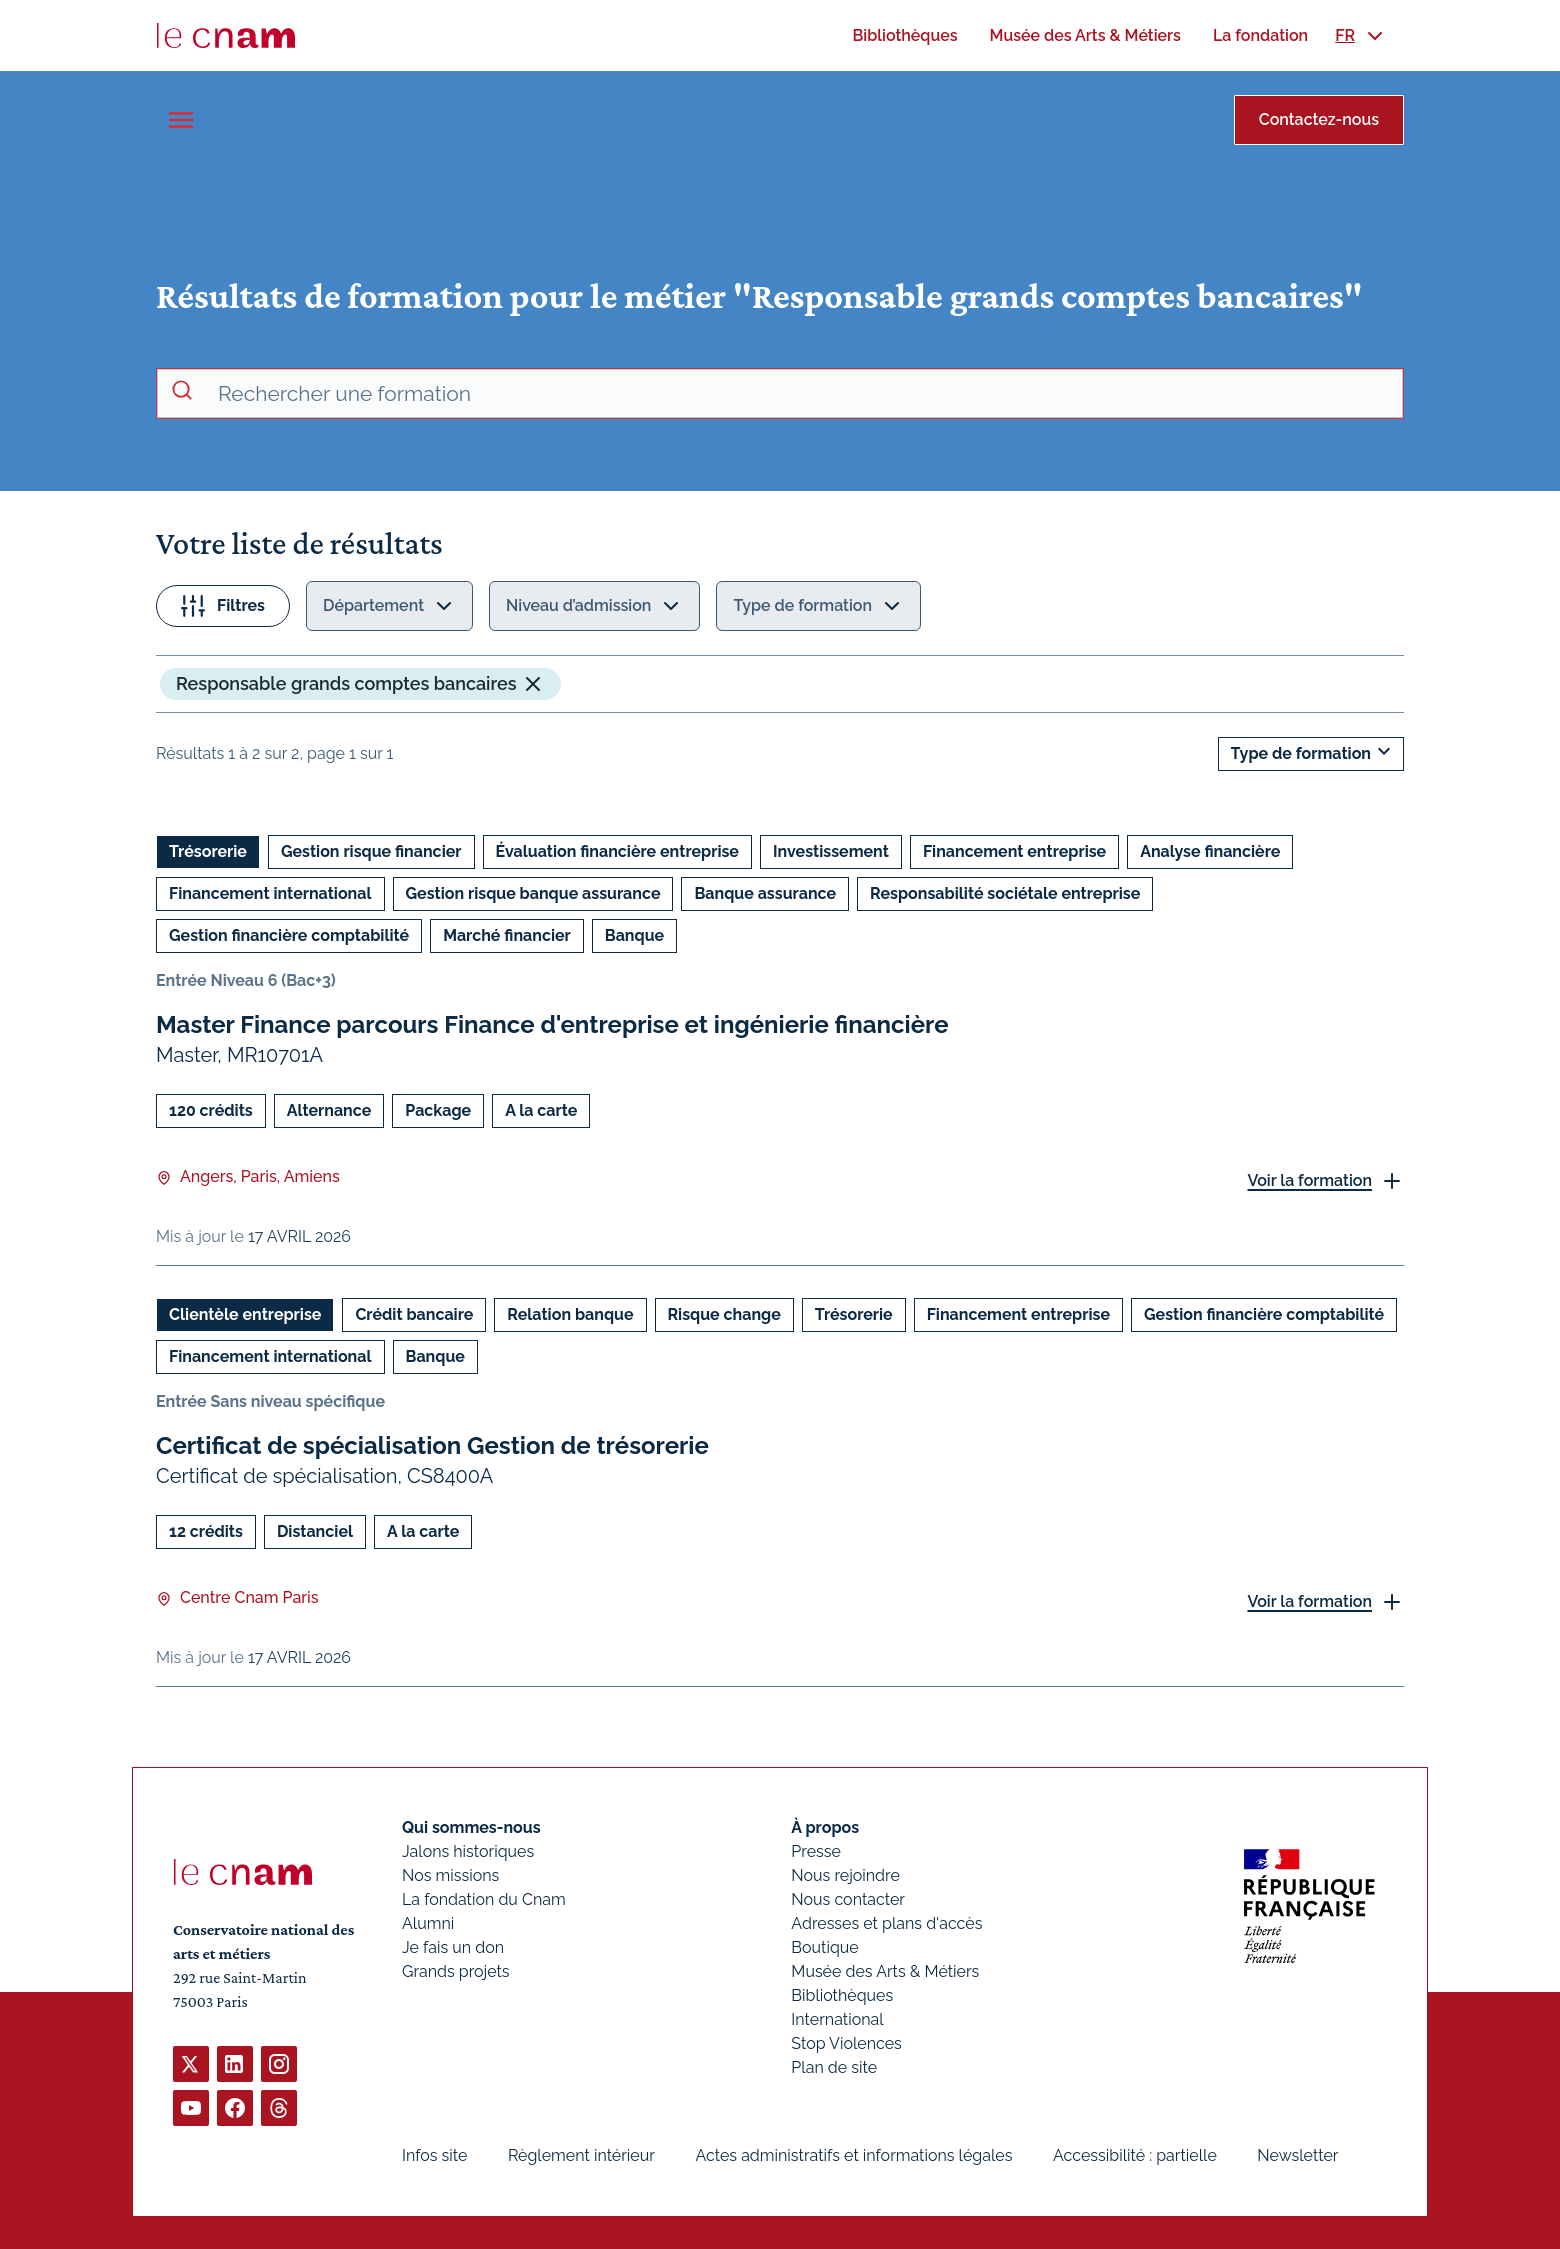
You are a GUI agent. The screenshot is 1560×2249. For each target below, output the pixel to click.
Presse (816, 1851)
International (837, 2019)
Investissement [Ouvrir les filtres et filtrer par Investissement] (831, 851)
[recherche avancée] (802, 394)
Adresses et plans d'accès (886, 1923)
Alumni (428, 1923)
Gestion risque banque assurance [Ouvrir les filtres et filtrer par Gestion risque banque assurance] (533, 893)
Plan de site (834, 2067)
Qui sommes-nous (471, 1827)
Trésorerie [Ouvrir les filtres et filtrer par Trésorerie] (208, 851)
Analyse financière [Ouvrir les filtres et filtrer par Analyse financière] (1210, 851)
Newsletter (1297, 2155)
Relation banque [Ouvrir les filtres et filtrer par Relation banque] (570, 1314)
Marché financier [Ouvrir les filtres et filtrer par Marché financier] (507, 935)
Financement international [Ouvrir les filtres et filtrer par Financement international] (270, 893)
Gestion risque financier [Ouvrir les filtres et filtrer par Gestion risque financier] (371, 851)
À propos (825, 1827)
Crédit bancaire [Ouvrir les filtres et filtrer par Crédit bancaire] (414, 1314)
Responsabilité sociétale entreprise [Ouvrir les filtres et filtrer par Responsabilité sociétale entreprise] (1005, 893)
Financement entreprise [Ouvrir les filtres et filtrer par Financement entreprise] (1014, 851)
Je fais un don (453, 1947)
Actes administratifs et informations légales (853, 2155)
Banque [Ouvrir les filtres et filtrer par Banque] (634, 935)
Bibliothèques (842, 1995)
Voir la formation (1309, 1180)
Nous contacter (848, 1899)
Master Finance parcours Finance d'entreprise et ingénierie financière (552, 1024)
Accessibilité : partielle (1135, 2155)
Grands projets (456, 1971)
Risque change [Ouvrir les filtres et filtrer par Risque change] (724, 1314)
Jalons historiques (468, 1851)
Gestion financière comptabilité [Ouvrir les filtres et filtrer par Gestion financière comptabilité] (289, 935)
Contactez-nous (1319, 119)
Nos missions (450, 1875)
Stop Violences (846, 2043)
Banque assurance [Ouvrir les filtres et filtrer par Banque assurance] (765, 893)
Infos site (434, 2155)
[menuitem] (904, 35)
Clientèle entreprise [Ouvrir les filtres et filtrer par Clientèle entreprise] (245, 1314)
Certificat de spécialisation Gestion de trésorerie (432, 1445)
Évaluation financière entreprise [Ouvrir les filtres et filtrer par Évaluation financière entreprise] (617, 851)
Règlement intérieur (581, 2155)
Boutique (824, 1947)
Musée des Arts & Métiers (885, 1971)
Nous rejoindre (845, 1875)
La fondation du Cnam (484, 1899)
